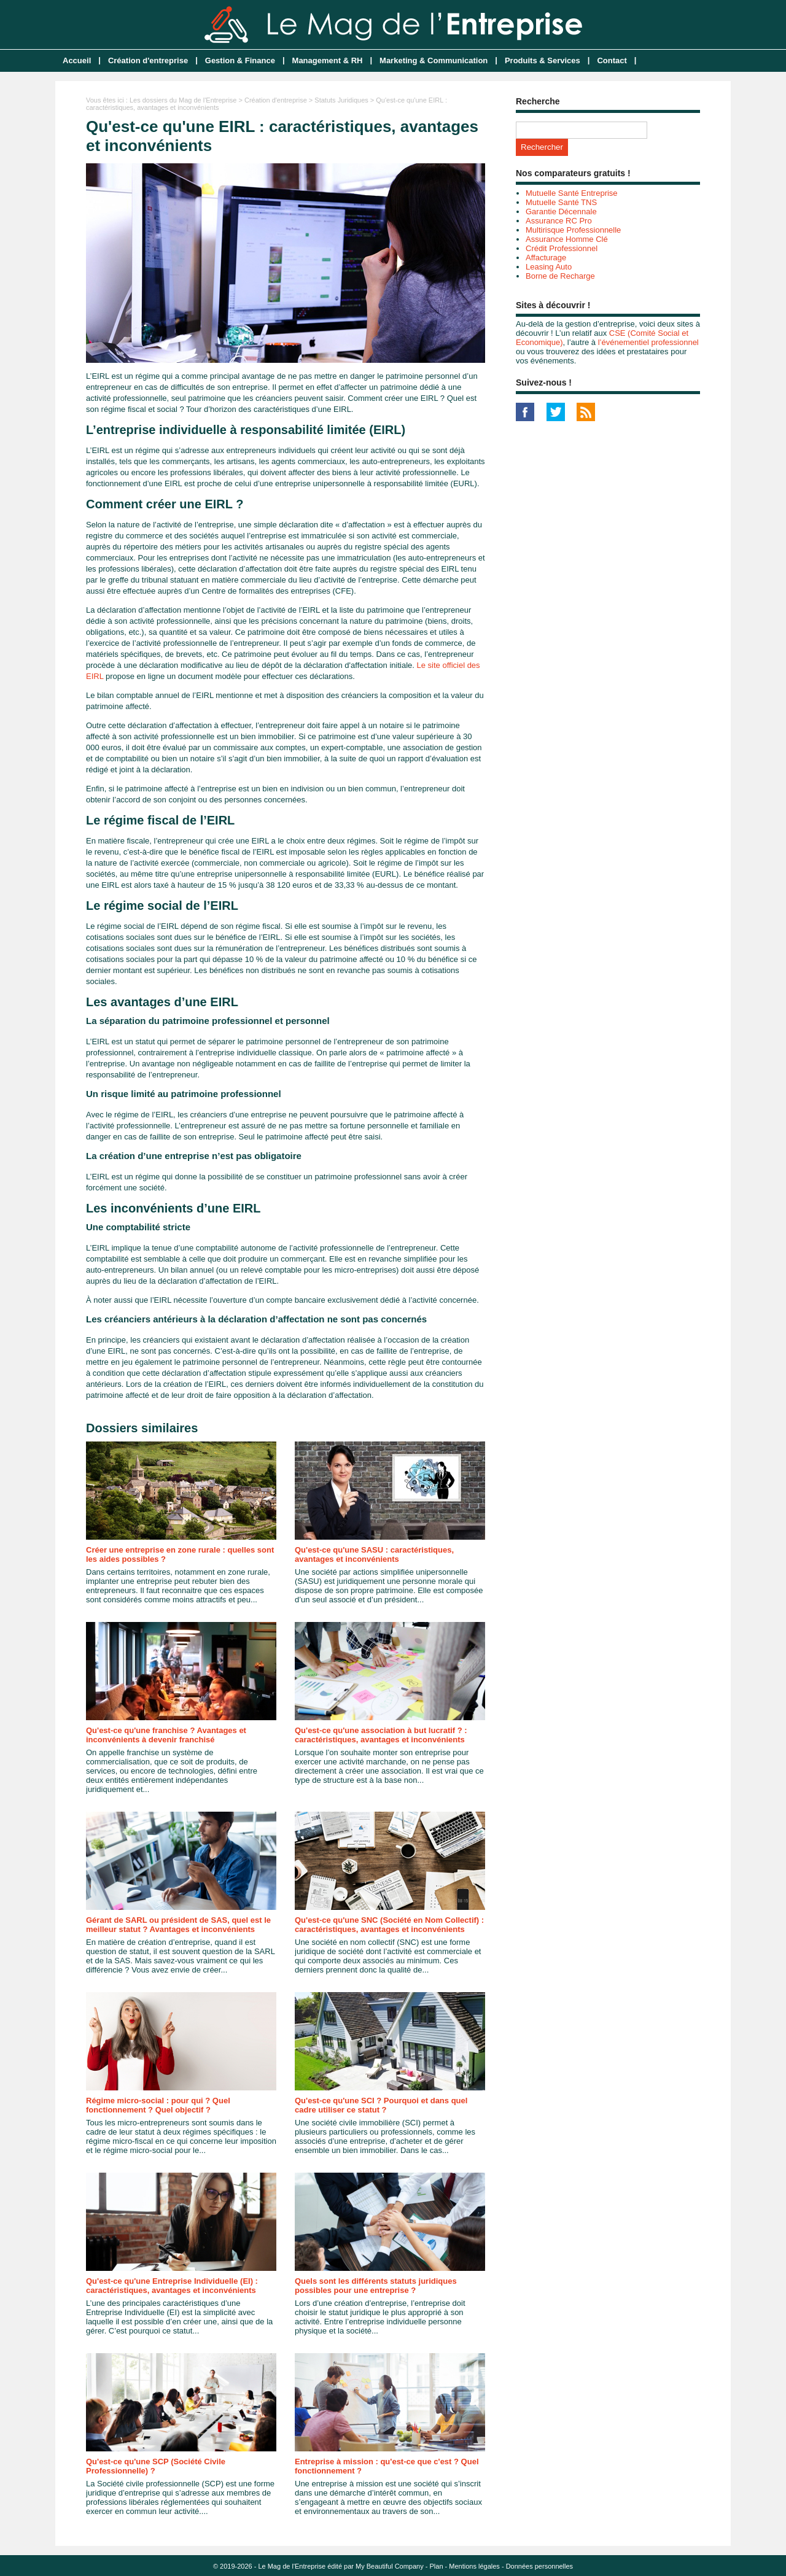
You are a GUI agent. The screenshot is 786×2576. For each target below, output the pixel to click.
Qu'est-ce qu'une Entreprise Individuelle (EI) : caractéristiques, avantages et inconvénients (172, 2285)
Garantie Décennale (561, 211)
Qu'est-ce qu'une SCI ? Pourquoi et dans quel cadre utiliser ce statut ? (381, 2105)
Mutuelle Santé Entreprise (572, 193)
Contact (611, 60)
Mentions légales (474, 2566)
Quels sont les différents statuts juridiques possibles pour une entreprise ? (376, 2285)
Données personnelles (539, 2566)
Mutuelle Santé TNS (561, 202)
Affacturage (546, 257)
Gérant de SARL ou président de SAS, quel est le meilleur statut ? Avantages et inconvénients (178, 1924)
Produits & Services (542, 60)
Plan (436, 2566)
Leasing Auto (549, 266)
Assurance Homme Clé (567, 239)
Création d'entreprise (148, 60)
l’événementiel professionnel (648, 342)
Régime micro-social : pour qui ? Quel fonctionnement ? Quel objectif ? (158, 2105)
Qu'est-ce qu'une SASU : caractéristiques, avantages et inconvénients (374, 1554)
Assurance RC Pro (559, 220)
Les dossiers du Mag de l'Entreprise (183, 100)
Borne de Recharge (560, 276)
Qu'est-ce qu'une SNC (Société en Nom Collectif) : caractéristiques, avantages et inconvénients (389, 1924)
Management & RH (327, 60)
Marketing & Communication (433, 60)
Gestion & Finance (240, 60)
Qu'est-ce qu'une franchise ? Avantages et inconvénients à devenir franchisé (166, 1735)
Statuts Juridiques (341, 100)
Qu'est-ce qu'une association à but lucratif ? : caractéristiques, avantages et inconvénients (381, 1735)
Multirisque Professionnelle (573, 230)
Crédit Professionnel (561, 248)
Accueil (77, 60)
